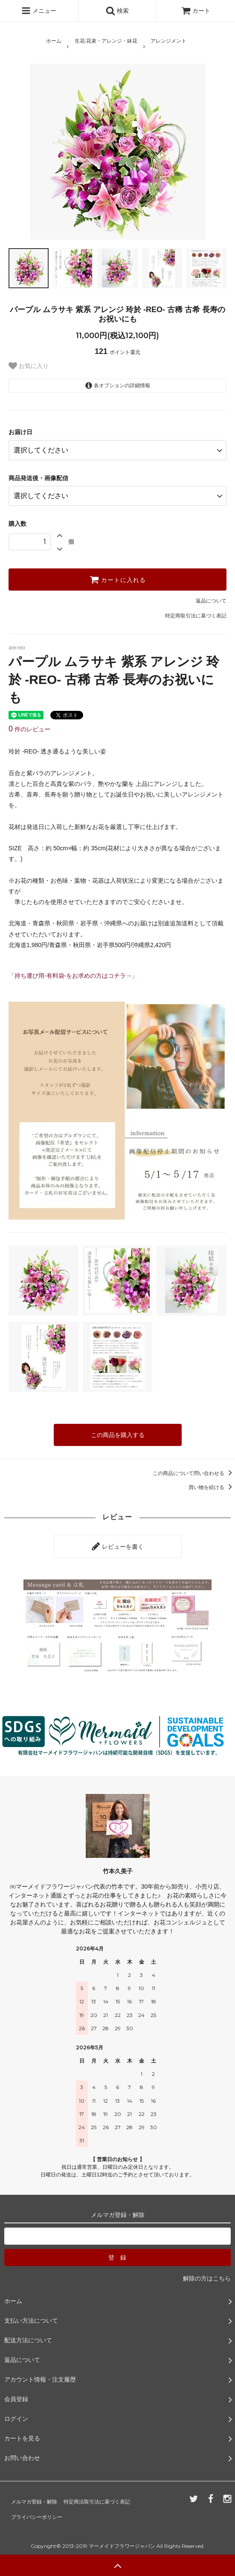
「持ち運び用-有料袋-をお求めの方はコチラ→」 (73, 975)
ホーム (53, 41)
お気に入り (29, 366)
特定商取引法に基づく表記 (195, 616)
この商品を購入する (118, 1434)
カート (195, 10)
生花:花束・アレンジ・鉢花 (106, 41)
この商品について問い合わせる (194, 1473)
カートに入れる (118, 579)
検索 (117, 10)
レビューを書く (117, 1546)
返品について (211, 601)
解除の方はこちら (207, 2278)
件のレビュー (29, 729)
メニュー (38, 10)
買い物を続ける (212, 1487)
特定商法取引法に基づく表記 (97, 2502)
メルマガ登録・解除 (34, 2502)
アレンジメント (168, 41)
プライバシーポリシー (36, 2517)
